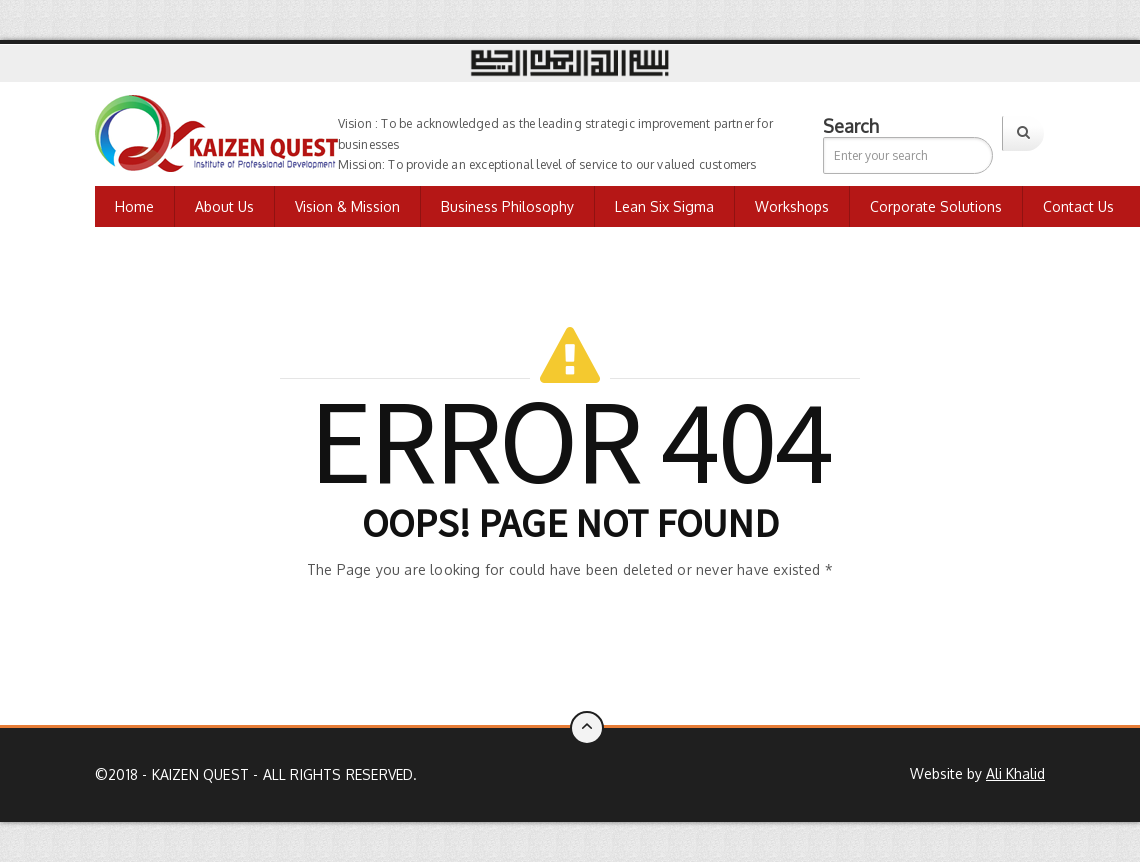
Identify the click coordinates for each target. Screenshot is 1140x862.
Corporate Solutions (936, 206)
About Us (224, 206)
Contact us (1078, 206)
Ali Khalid (1015, 773)
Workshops (792, 206)
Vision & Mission (347, 206)
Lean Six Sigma (664, 206)
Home (134, 206)
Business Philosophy (507, 206)
